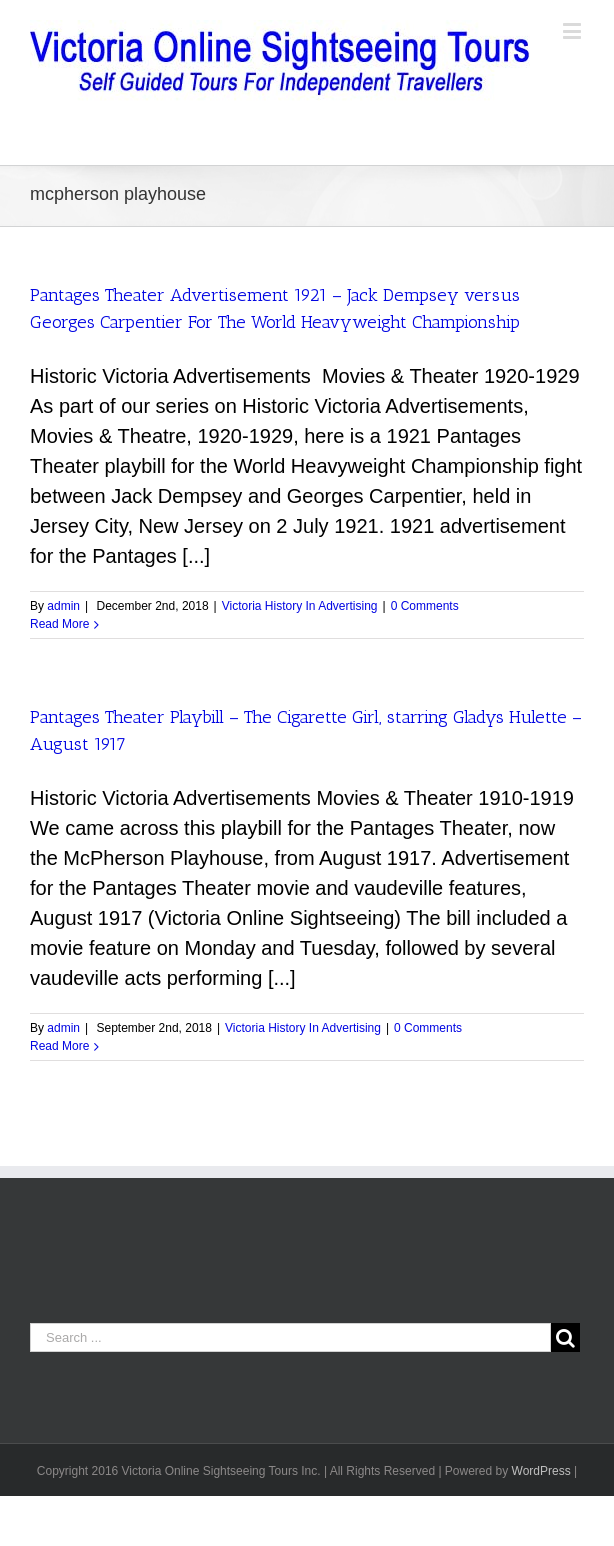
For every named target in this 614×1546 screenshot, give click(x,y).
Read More (59, 624)
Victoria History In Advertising (300, 606)
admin (63, 606)
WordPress (541, 1471)
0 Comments (425, 606)
